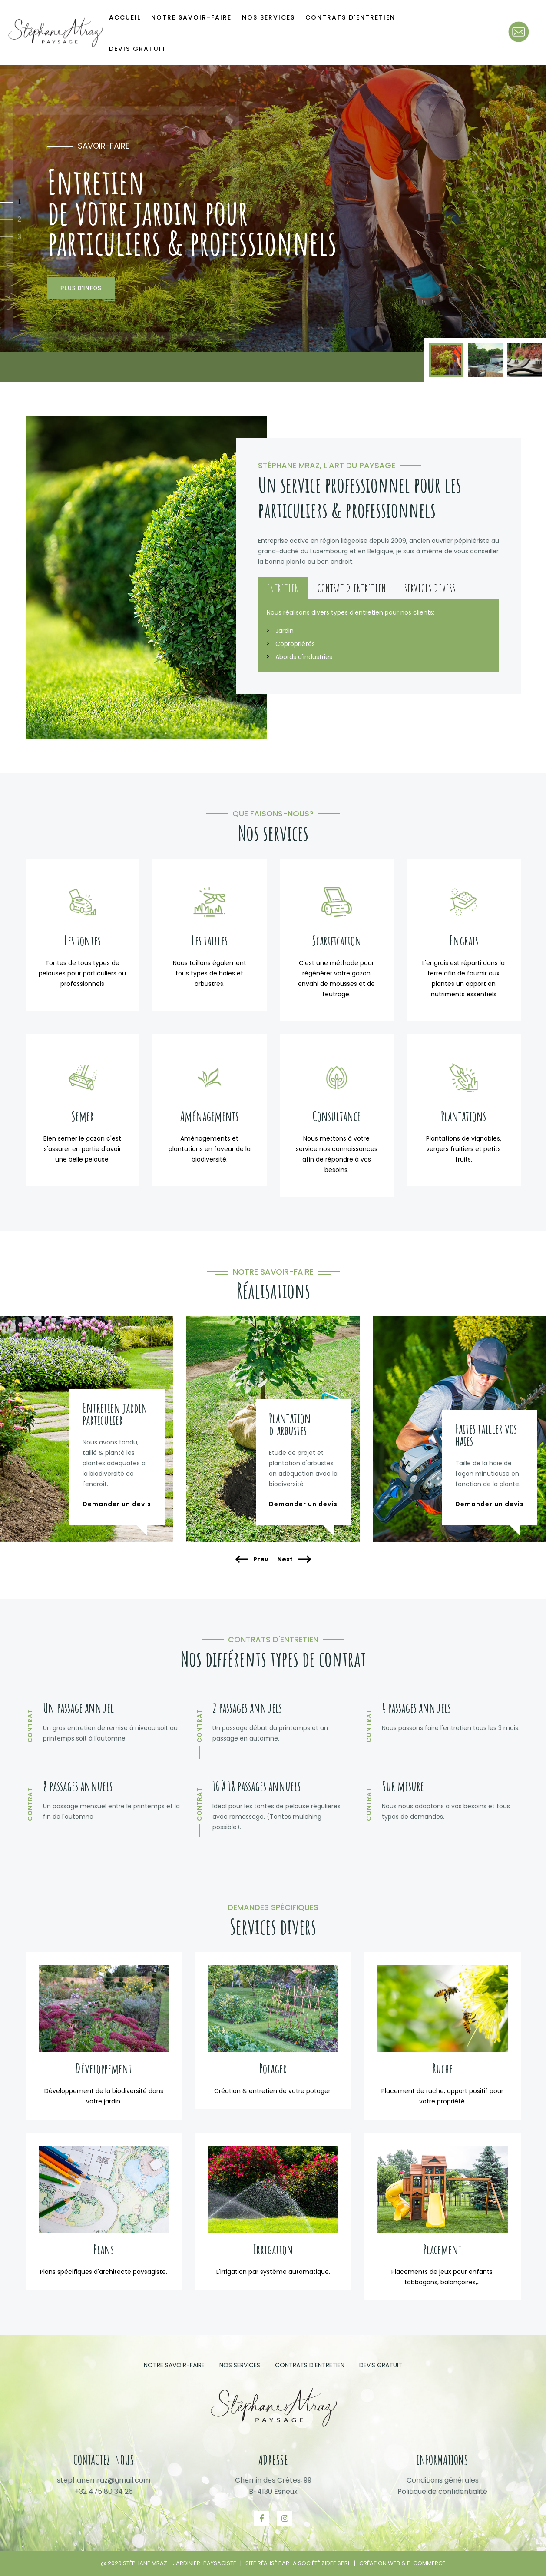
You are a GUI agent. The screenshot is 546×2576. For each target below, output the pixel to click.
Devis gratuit (137, 48)
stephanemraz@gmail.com (103, 2480)
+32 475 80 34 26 (104, 2491)
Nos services (239, 2365)
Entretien (283, 588)
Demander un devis (117, 1504)
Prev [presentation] (251, 1559)
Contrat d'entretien (352, 588)
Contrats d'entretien (309, 2365)
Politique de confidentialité (442, 2491)
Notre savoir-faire (174, 2365)
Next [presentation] (294, 1559)
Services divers (430, 588)
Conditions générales (443, 2480)
